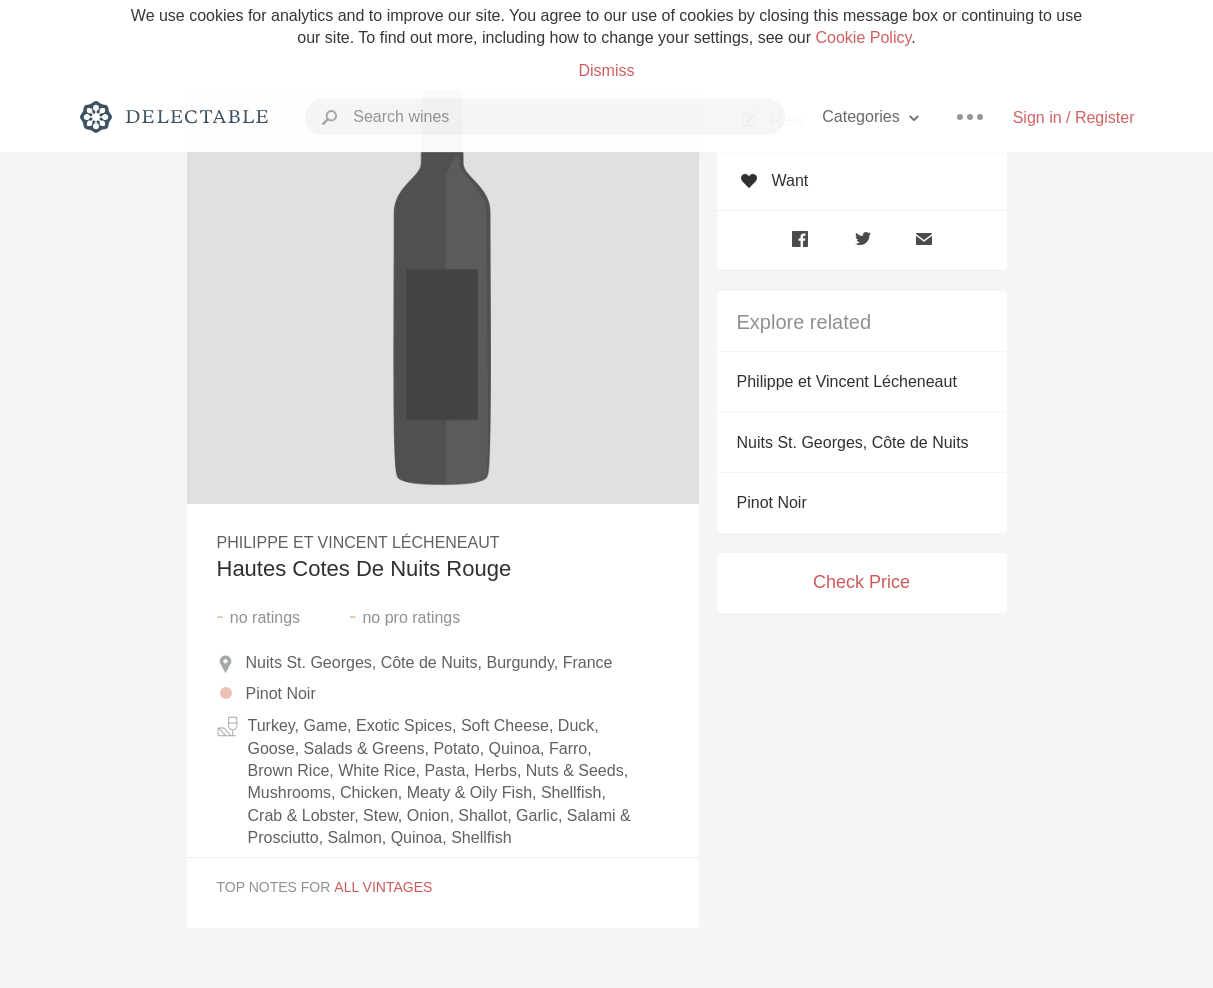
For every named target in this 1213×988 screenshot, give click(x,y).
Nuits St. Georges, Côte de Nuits (853, 442)
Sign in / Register (1074, 117)
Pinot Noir (772, 502)
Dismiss (606, 70)
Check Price (861, 582)
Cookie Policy (864, 37)
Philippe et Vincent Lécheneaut (847, 381)
